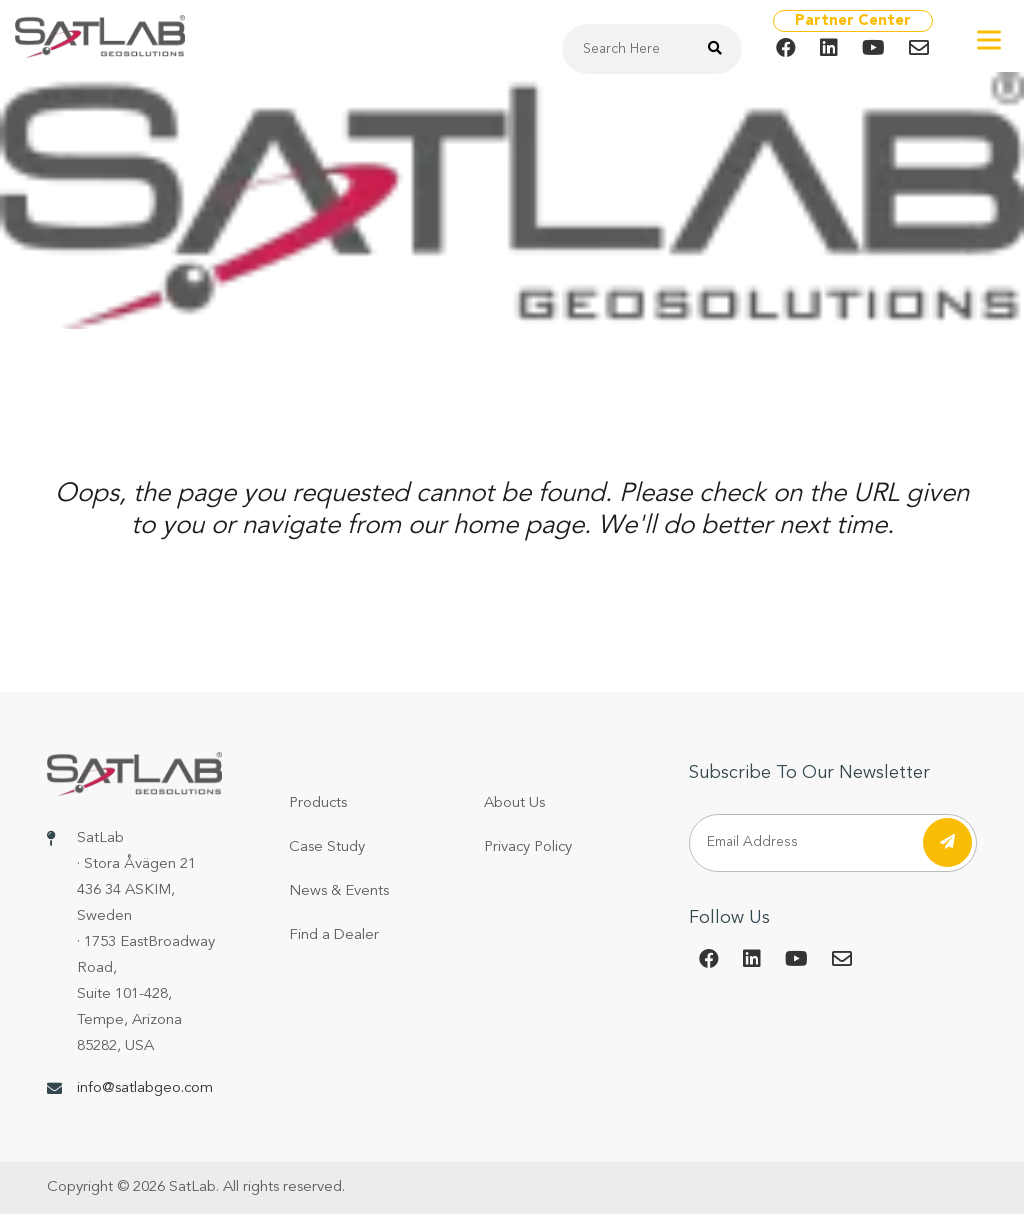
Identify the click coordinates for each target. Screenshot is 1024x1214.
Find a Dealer (334, 935)
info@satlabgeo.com (145, 1088)
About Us (514, 803)
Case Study (327, 847)
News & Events (339, 891)
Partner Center (853, 21)
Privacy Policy (528, 847)
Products (318, 803)
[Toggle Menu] (989, 39)
